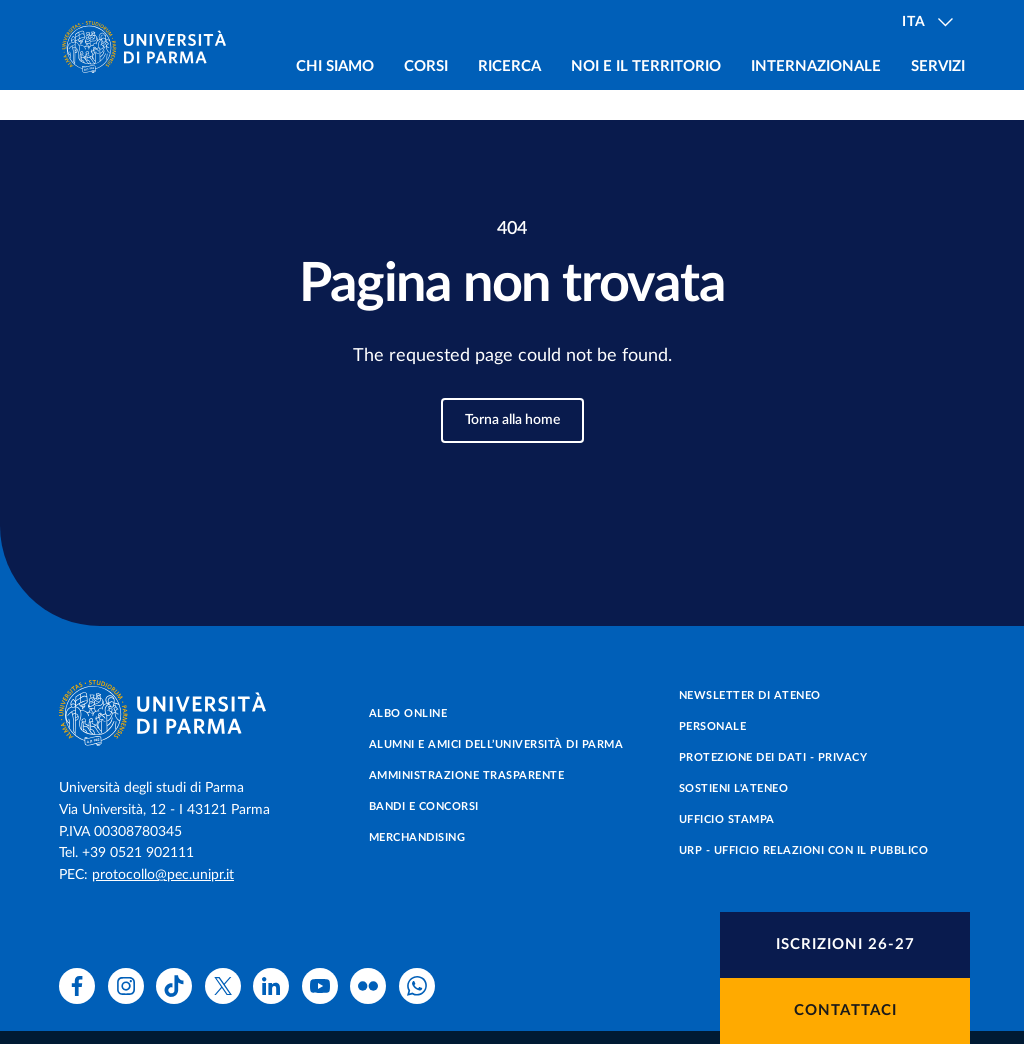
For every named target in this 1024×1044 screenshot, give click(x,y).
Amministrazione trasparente (467, 775)
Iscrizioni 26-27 (845, 944)
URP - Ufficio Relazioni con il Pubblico (804, 850)
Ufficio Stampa (727, 819)
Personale (713, 726)
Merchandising (417, 837)
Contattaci (845, 1010)
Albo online (408, 713)
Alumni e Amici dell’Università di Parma (496, 744)
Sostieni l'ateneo (734, 788)
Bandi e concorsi (424, 806)
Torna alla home (512, 420)
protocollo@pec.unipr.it (163, 875)
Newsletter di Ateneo (750, 695)
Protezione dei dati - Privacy (773, 757)
